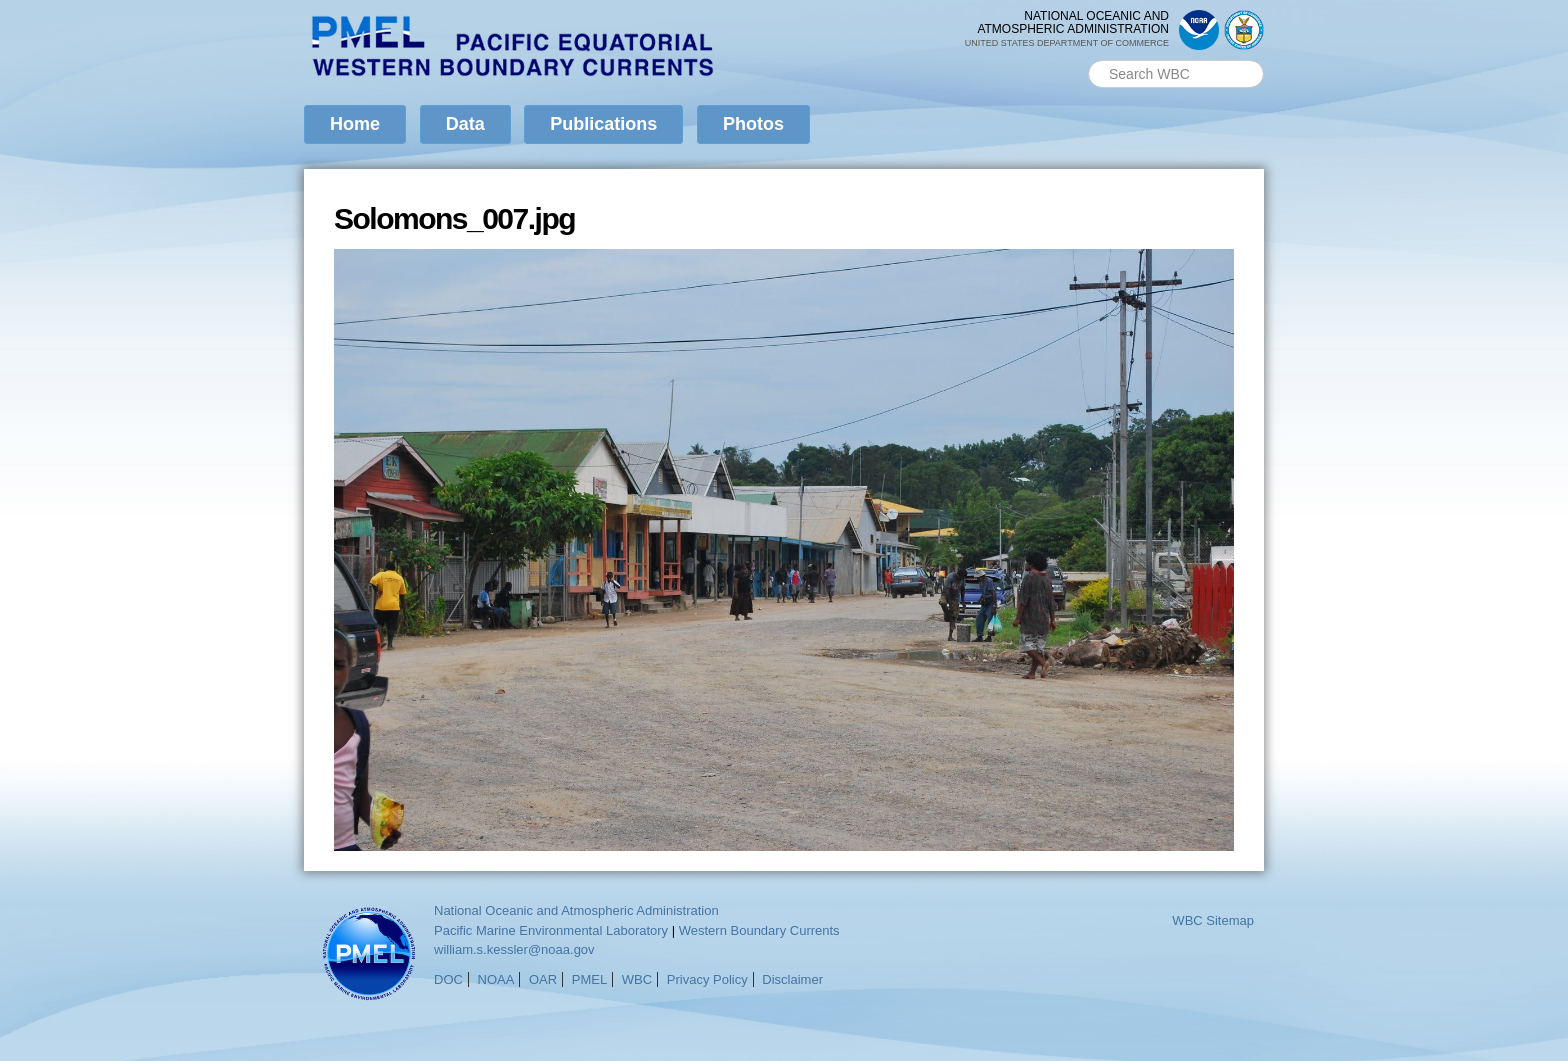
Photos (753, 124)
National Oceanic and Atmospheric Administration (576, 910)
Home (355, 124)
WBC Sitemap (1213, 920)
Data (465, 124)
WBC (637, 979)
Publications (603, 124)
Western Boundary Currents (759, 930)
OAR (543, 979)
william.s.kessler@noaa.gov (514, 949)
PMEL (589, 979)
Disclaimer (792, 979)
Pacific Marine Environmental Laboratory (551, 930)
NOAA (496, 979)
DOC (448, 979)
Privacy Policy (707, 979)
